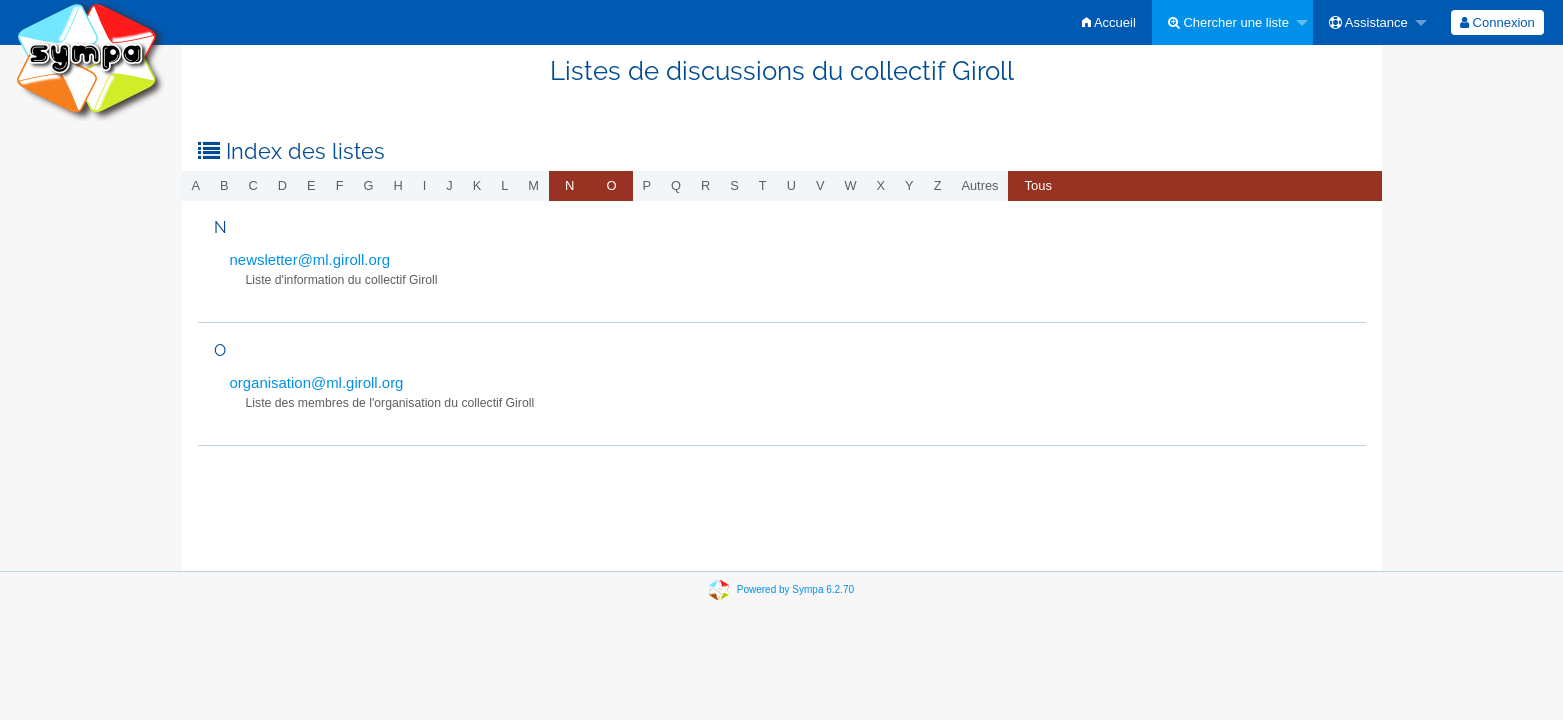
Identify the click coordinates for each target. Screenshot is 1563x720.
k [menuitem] (477, 185)
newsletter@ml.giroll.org (310, 259)
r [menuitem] (705, 185)
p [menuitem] (647, 185)
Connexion (1497, 22)
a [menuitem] (196, 185)
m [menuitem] (533, 185)
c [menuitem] (253, 185)
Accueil (1109, 22)
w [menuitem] (850, 185)
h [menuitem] (397, 185)
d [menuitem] (282, 185)
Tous (1037, 185)
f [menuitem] (340, 185)
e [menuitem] (311, 185)
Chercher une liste (1228, 22)
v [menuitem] (820, 185)
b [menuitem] (224, 185)
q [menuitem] (676, 185)
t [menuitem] (763, 185)
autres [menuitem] (979, 185)
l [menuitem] (504, 185)
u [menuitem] (791, 185)
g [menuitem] (368, 185)
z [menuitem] (938, 185)
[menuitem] (1109, 22)
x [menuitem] (881, 185)
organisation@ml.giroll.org (317, 382)
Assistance (1368, 22)
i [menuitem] (425, 185)
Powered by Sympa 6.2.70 (795, 589)
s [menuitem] (734, 185)
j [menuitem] (449, 185)
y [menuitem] (909, 185)
